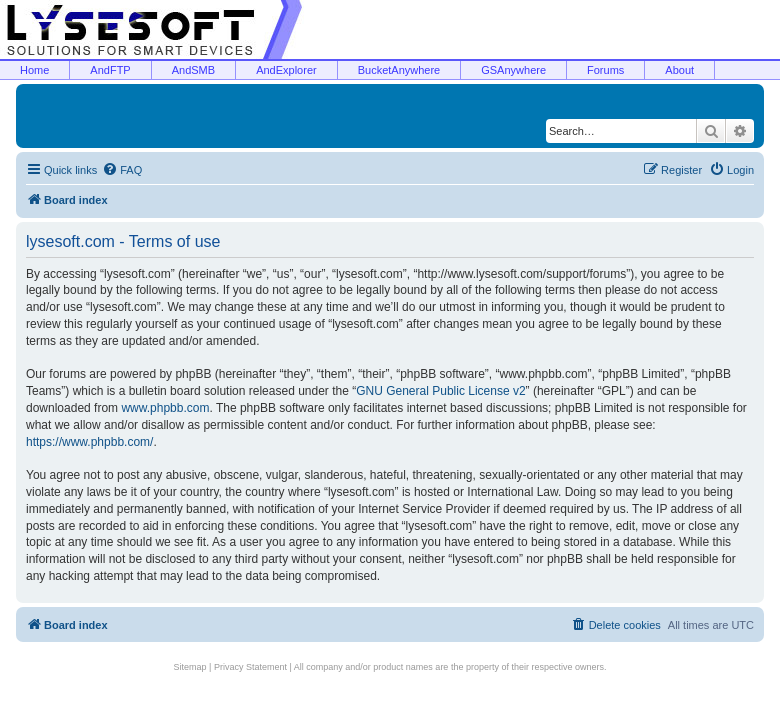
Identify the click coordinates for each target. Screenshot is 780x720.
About (679, 70)
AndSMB (193, 70)
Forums (605, 70)
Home (34, 70)
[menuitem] (122, 170)
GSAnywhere (513, 70)
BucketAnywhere (399, 70)
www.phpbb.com (165, 408)
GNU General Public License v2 (440, 391)
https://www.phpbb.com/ (89, 442)
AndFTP (110, 70)
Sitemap (190, 667)
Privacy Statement (250, 667)
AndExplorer (286, 70)
